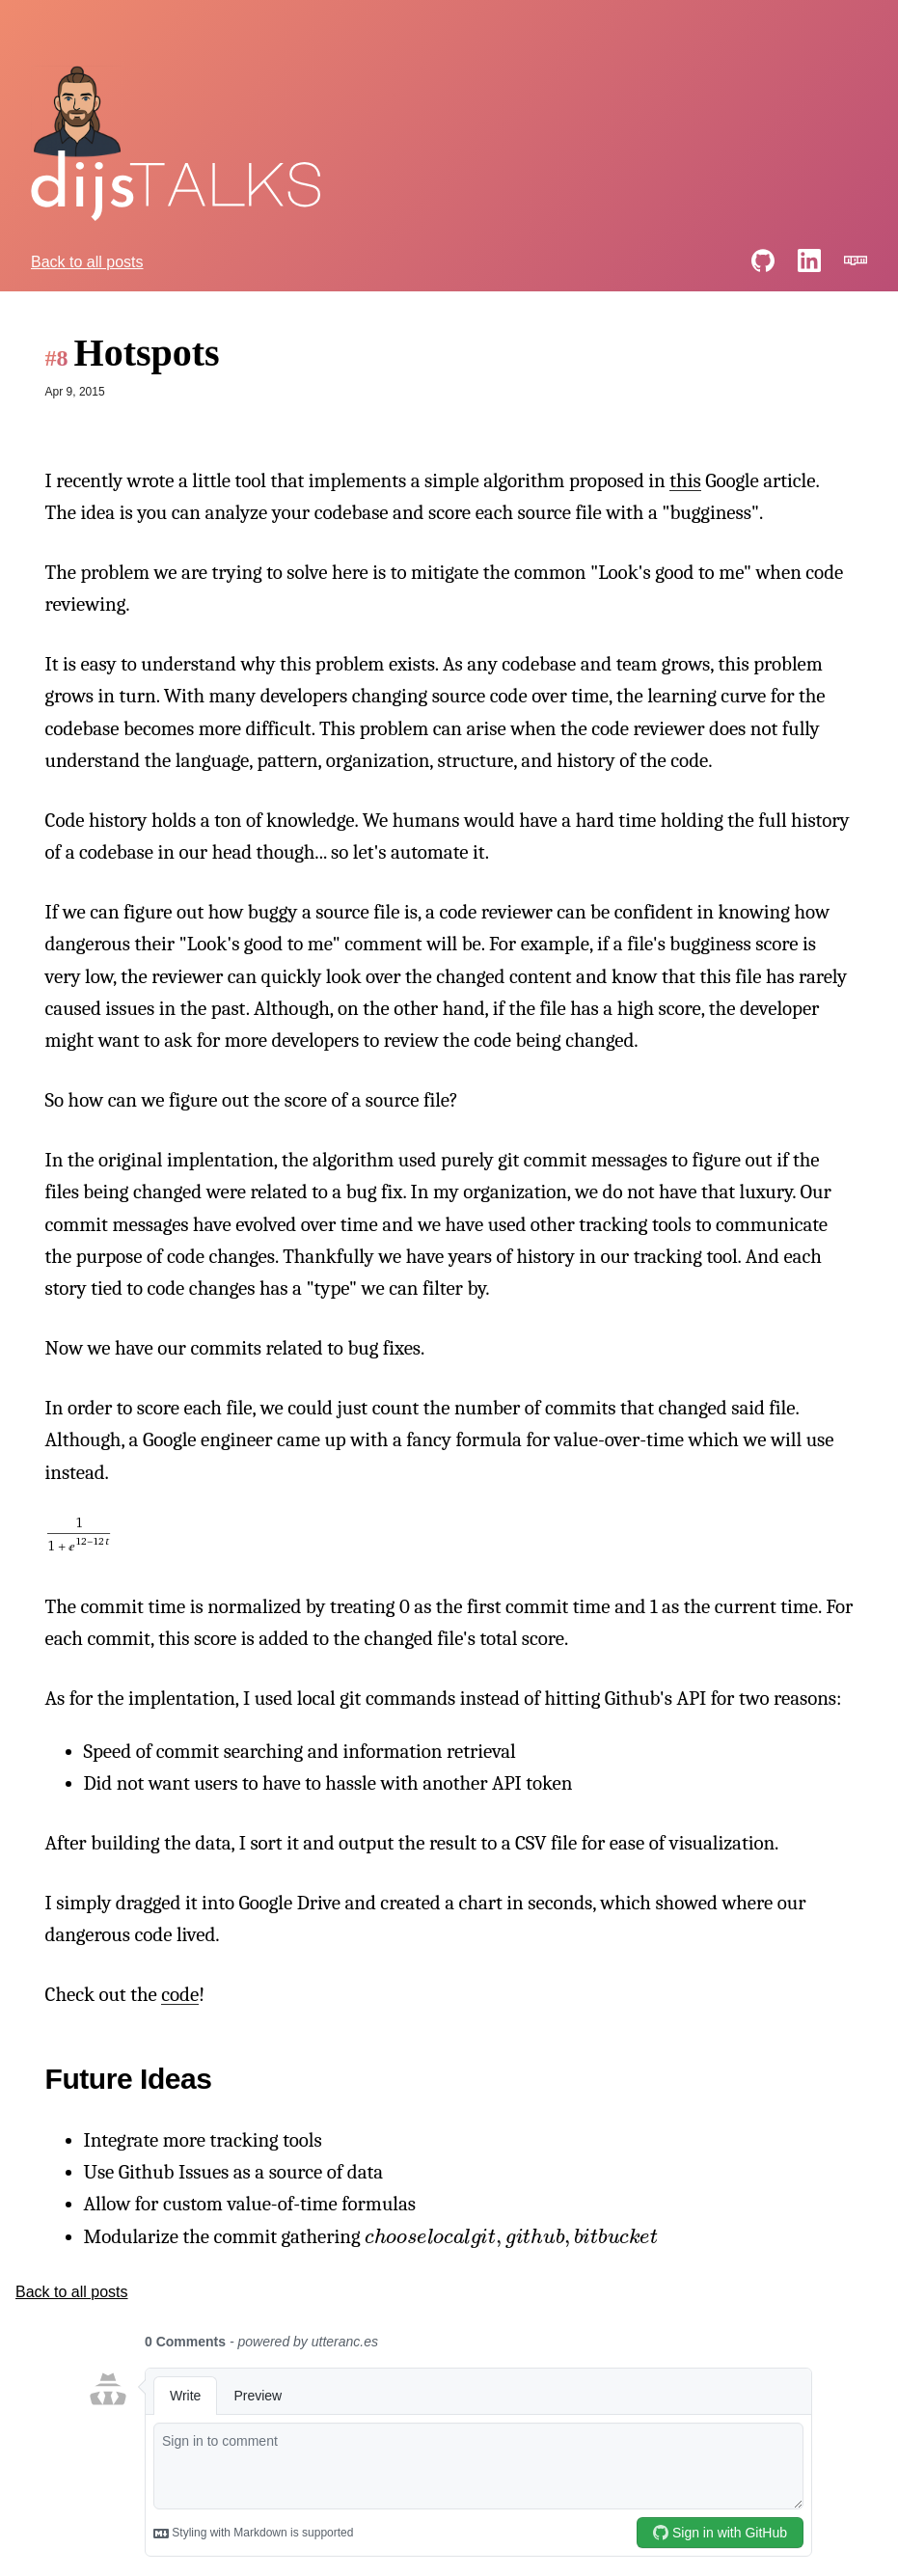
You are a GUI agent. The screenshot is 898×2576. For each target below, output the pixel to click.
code (180, 1994)
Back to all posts (87, 262)
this (684, 480)
